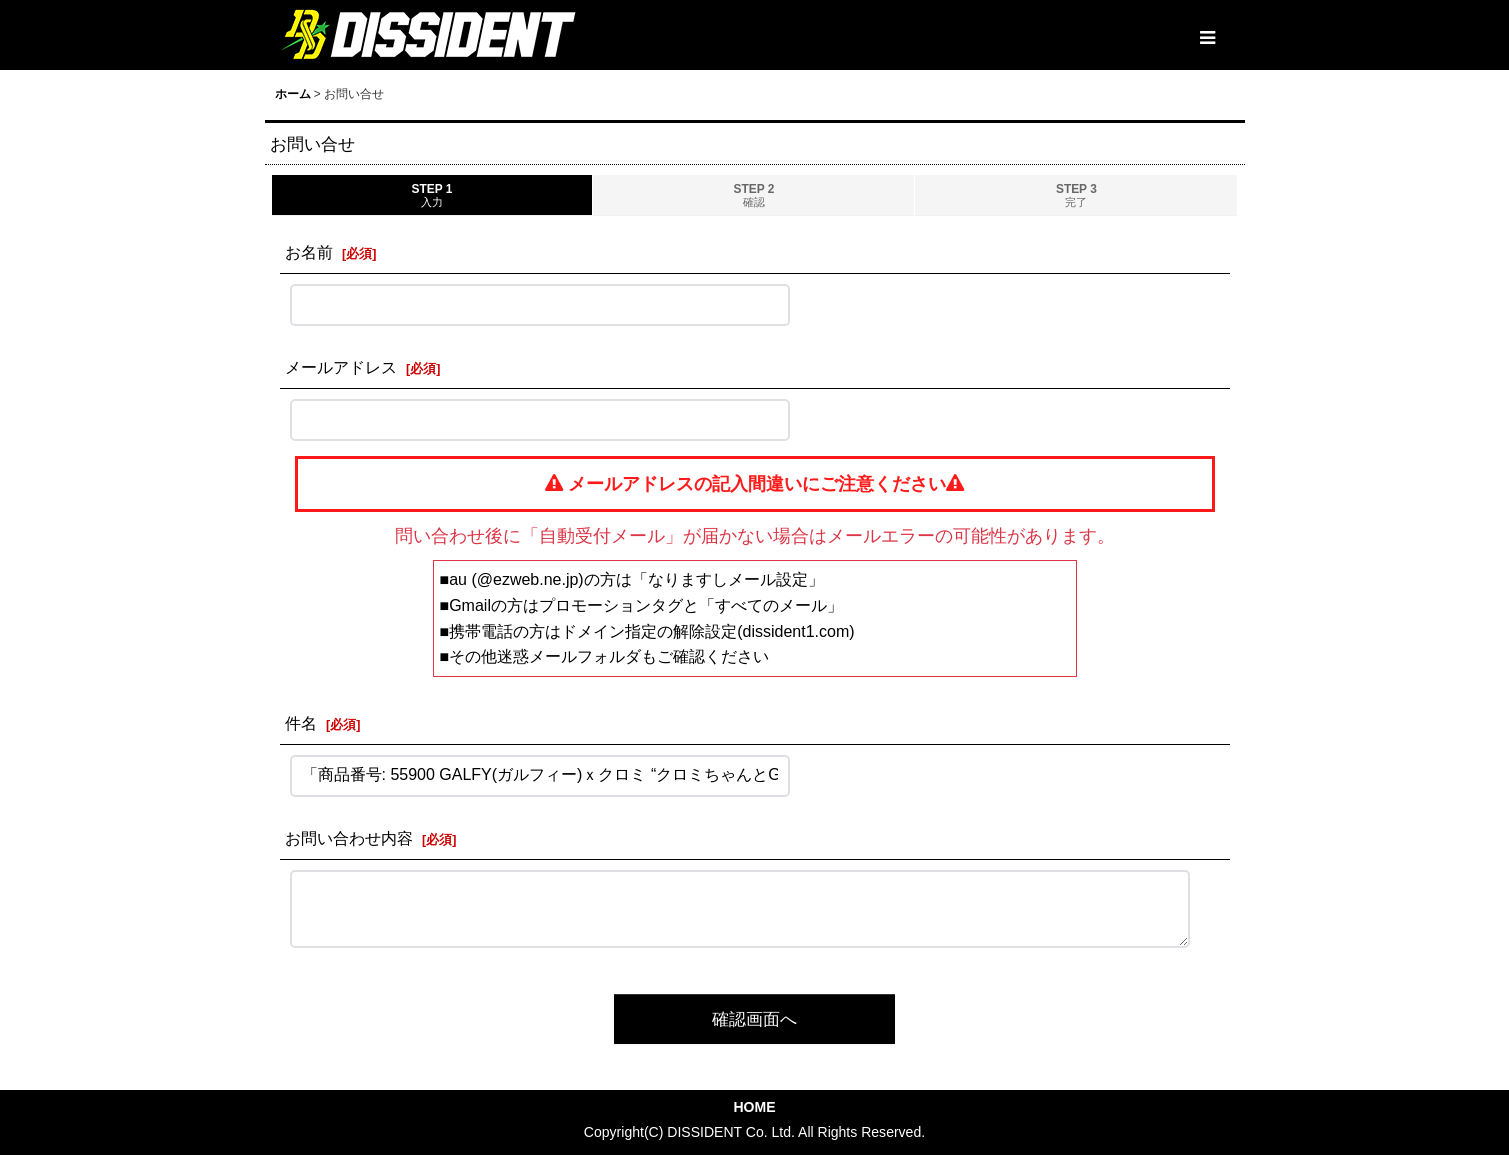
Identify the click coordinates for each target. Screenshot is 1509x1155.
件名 (301, 723)
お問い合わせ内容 (349, 838)
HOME (754, 1107)
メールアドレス (341, 367)
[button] (1207, 38)
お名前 (309, 252)
